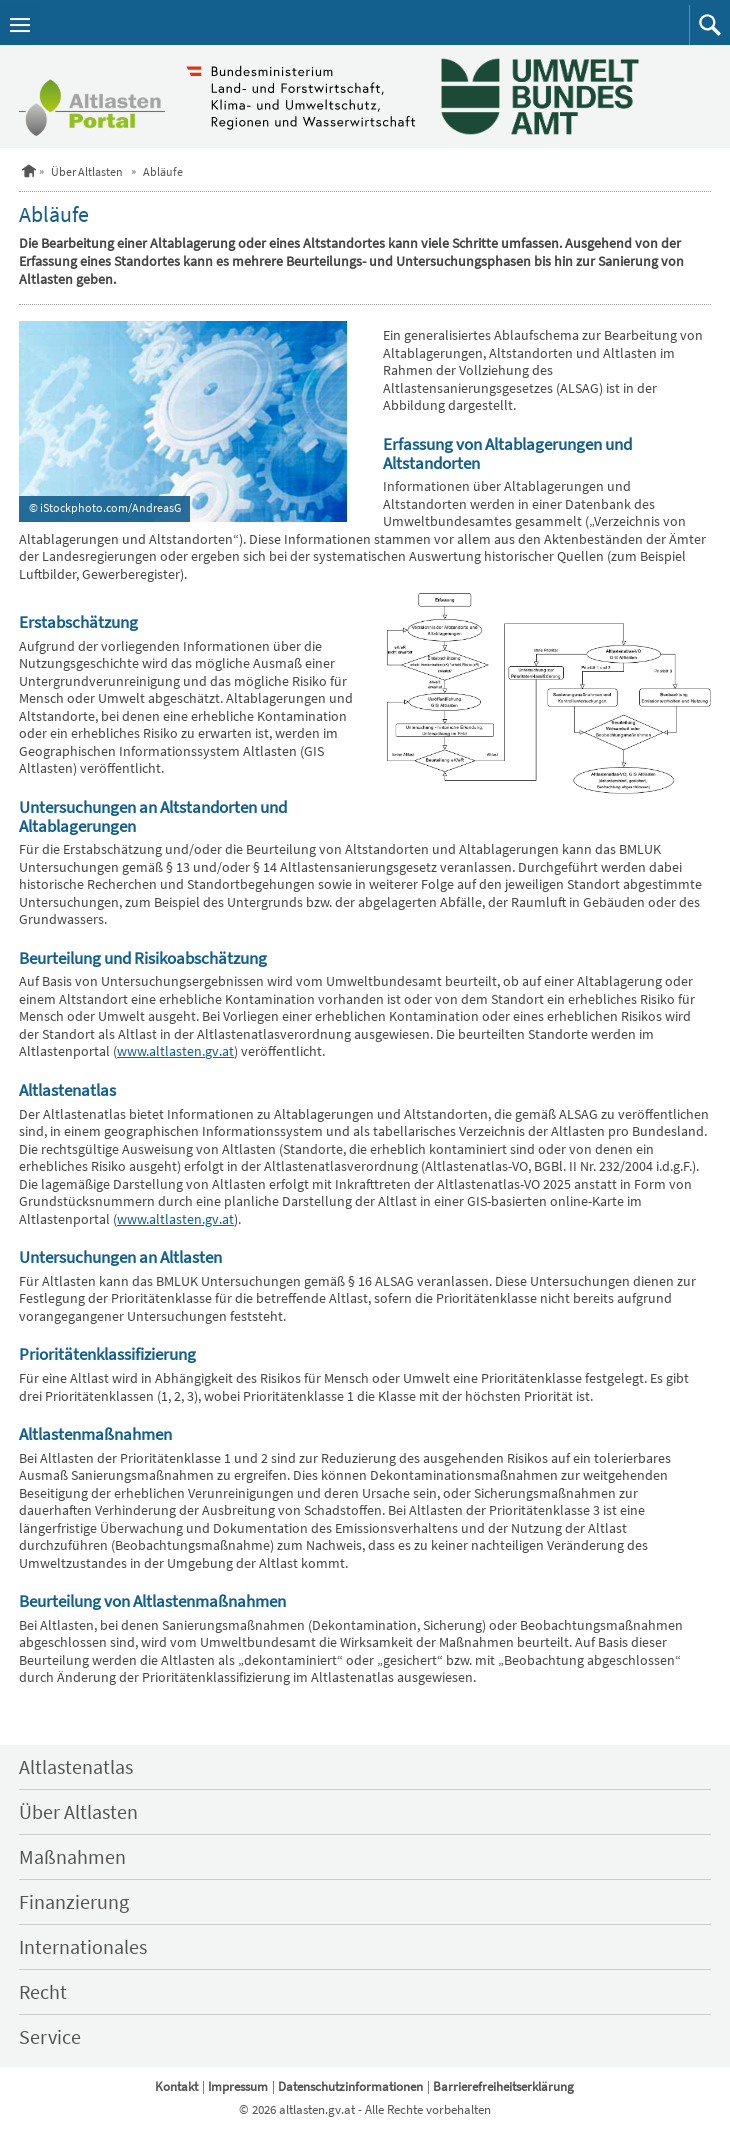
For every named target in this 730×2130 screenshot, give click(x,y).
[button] (709, 25)
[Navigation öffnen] (20, 25)
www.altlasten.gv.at (175, 1051)
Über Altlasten (87, 171)
